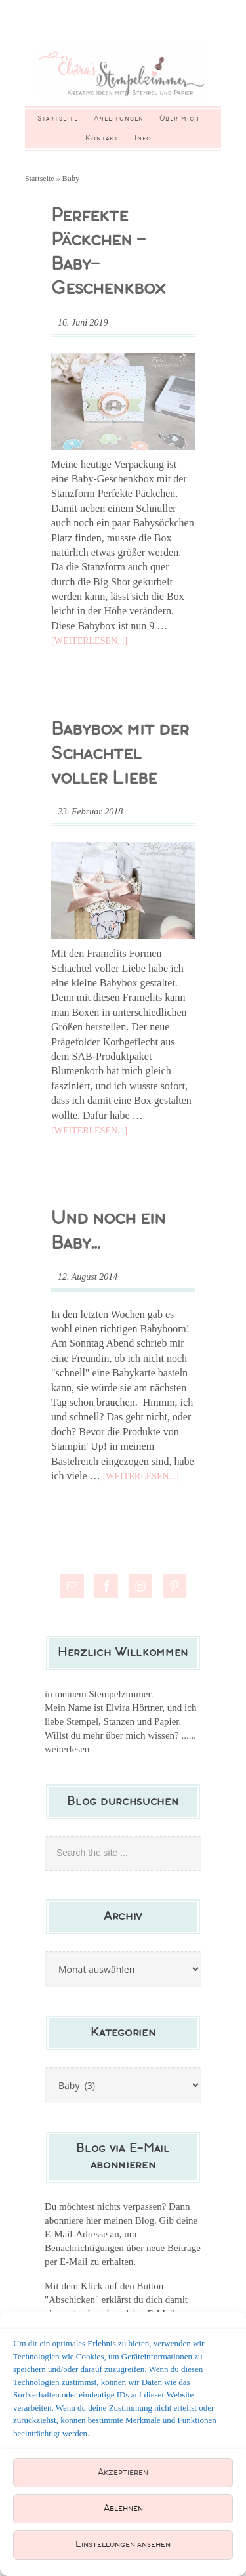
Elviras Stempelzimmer (123, 73)
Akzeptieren (123, 2472)
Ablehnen (123, 2508)
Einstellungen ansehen (123, 2545)
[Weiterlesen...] (89, 641)
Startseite (39, 178)
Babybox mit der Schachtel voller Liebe (120, 754)
